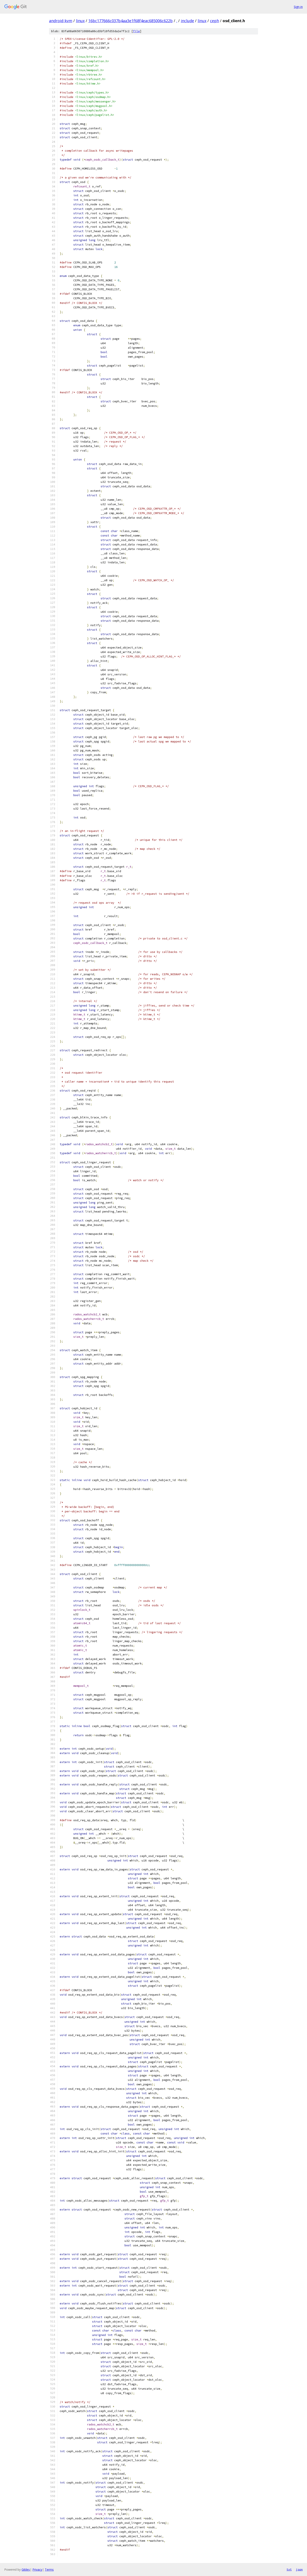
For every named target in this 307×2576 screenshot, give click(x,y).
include (187, 20)
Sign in (298, 7)
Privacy (37, 2569)
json (299, 2569)
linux (80, 20)
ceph (214, 20)
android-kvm (60, 20)
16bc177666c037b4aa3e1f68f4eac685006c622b (130, 20)
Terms (49, 2569)
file (136, 31)
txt (289, 2569)
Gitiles (26, 2569)
